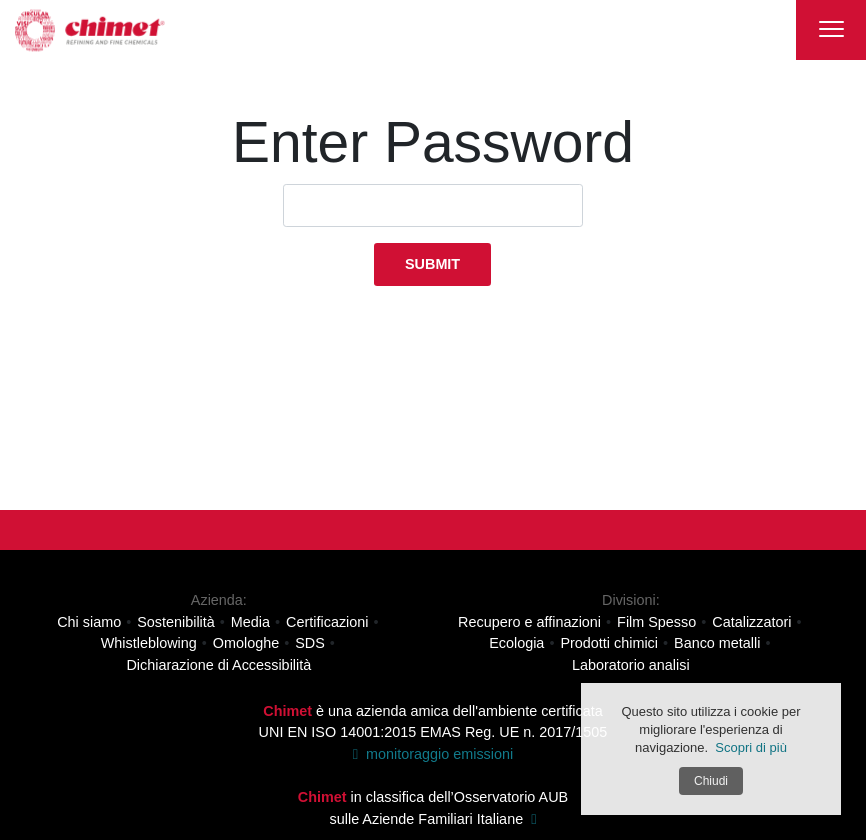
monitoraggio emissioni (433, 754)
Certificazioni (327, 621)
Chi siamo (89, 621)
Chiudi (711, 781)
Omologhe (246, 643)
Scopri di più (751, 747)
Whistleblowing (149, 643)
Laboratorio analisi (631, 665)
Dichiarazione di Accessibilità (218, 665)
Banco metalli (717, 643)
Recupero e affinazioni (529, 621)
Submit (432, 264)
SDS (310, 643)
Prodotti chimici (609, 643)
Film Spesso (656, 621)
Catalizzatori (751, 621)
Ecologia (516, 643)
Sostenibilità (176, 621)
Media (250, 621)
